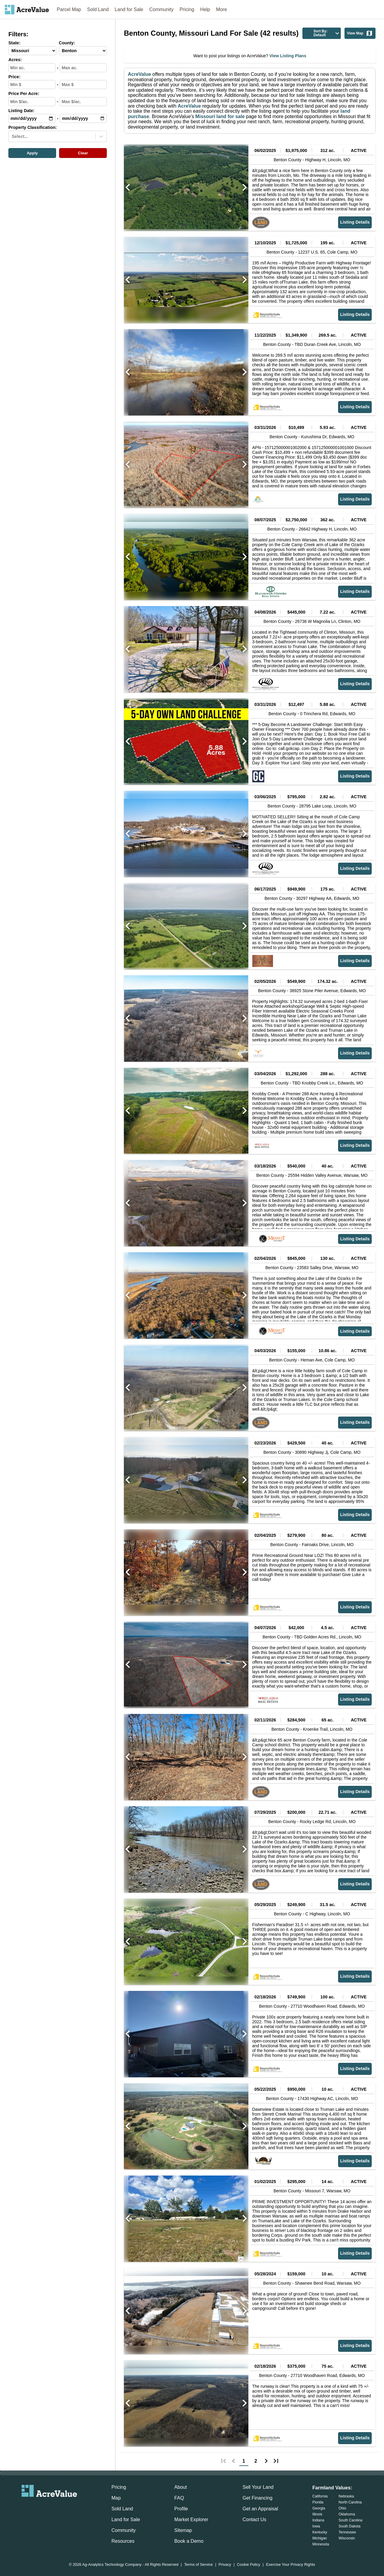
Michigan (319, 2538)
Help (205, 9)
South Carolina (350, 2520)
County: (67, 43)
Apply (32, 153)
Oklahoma (347, 2514)
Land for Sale (129, 9)
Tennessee (347, 2532)
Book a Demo (188, 2541)
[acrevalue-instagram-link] (61, 2507)
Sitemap (183, 2530)
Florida (317, 2502)
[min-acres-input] (32, 67)
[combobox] (12, 136)
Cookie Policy (248, 2565)
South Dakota (350, 2526)
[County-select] (83, 50)
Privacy (225, 2565)
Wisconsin (347, 2538)
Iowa (316, 2526)
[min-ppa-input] (32, 101)
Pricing (186, 9)
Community (161, 9)
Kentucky (319, 2532)
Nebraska (346, 2496)
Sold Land (98, 9)
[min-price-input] (32, 84)
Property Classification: (32, 127)
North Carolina (350, 2502)
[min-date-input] (32, 118)
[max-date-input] (83, 118)
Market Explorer (191, 2519)
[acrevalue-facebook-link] (37, 2507)
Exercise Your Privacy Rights (290, 2565)
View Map (360, 33)
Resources (122, 2541)
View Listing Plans (287, 55)
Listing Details (355, 222)
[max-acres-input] (83, 67)
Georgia (318, 2508)
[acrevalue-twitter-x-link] (49, 2507)
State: (14, 43)
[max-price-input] (83, 84)
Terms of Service (198, 2565)
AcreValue (139, 74)
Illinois (317, 2514)
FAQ (179, 2497)
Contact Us (254, 2519)
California (320, 2496)
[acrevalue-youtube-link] (73, 2507)
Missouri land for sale (219, 116)
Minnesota (320, 2544)
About (180, 2487)
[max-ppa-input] (83, 101)
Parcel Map (69, 9)
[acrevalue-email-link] (25, 2507)
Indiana (318, 2520)
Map (116, 2497)
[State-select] (32, 50)
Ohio (342, 2508)
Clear (83, 153)
